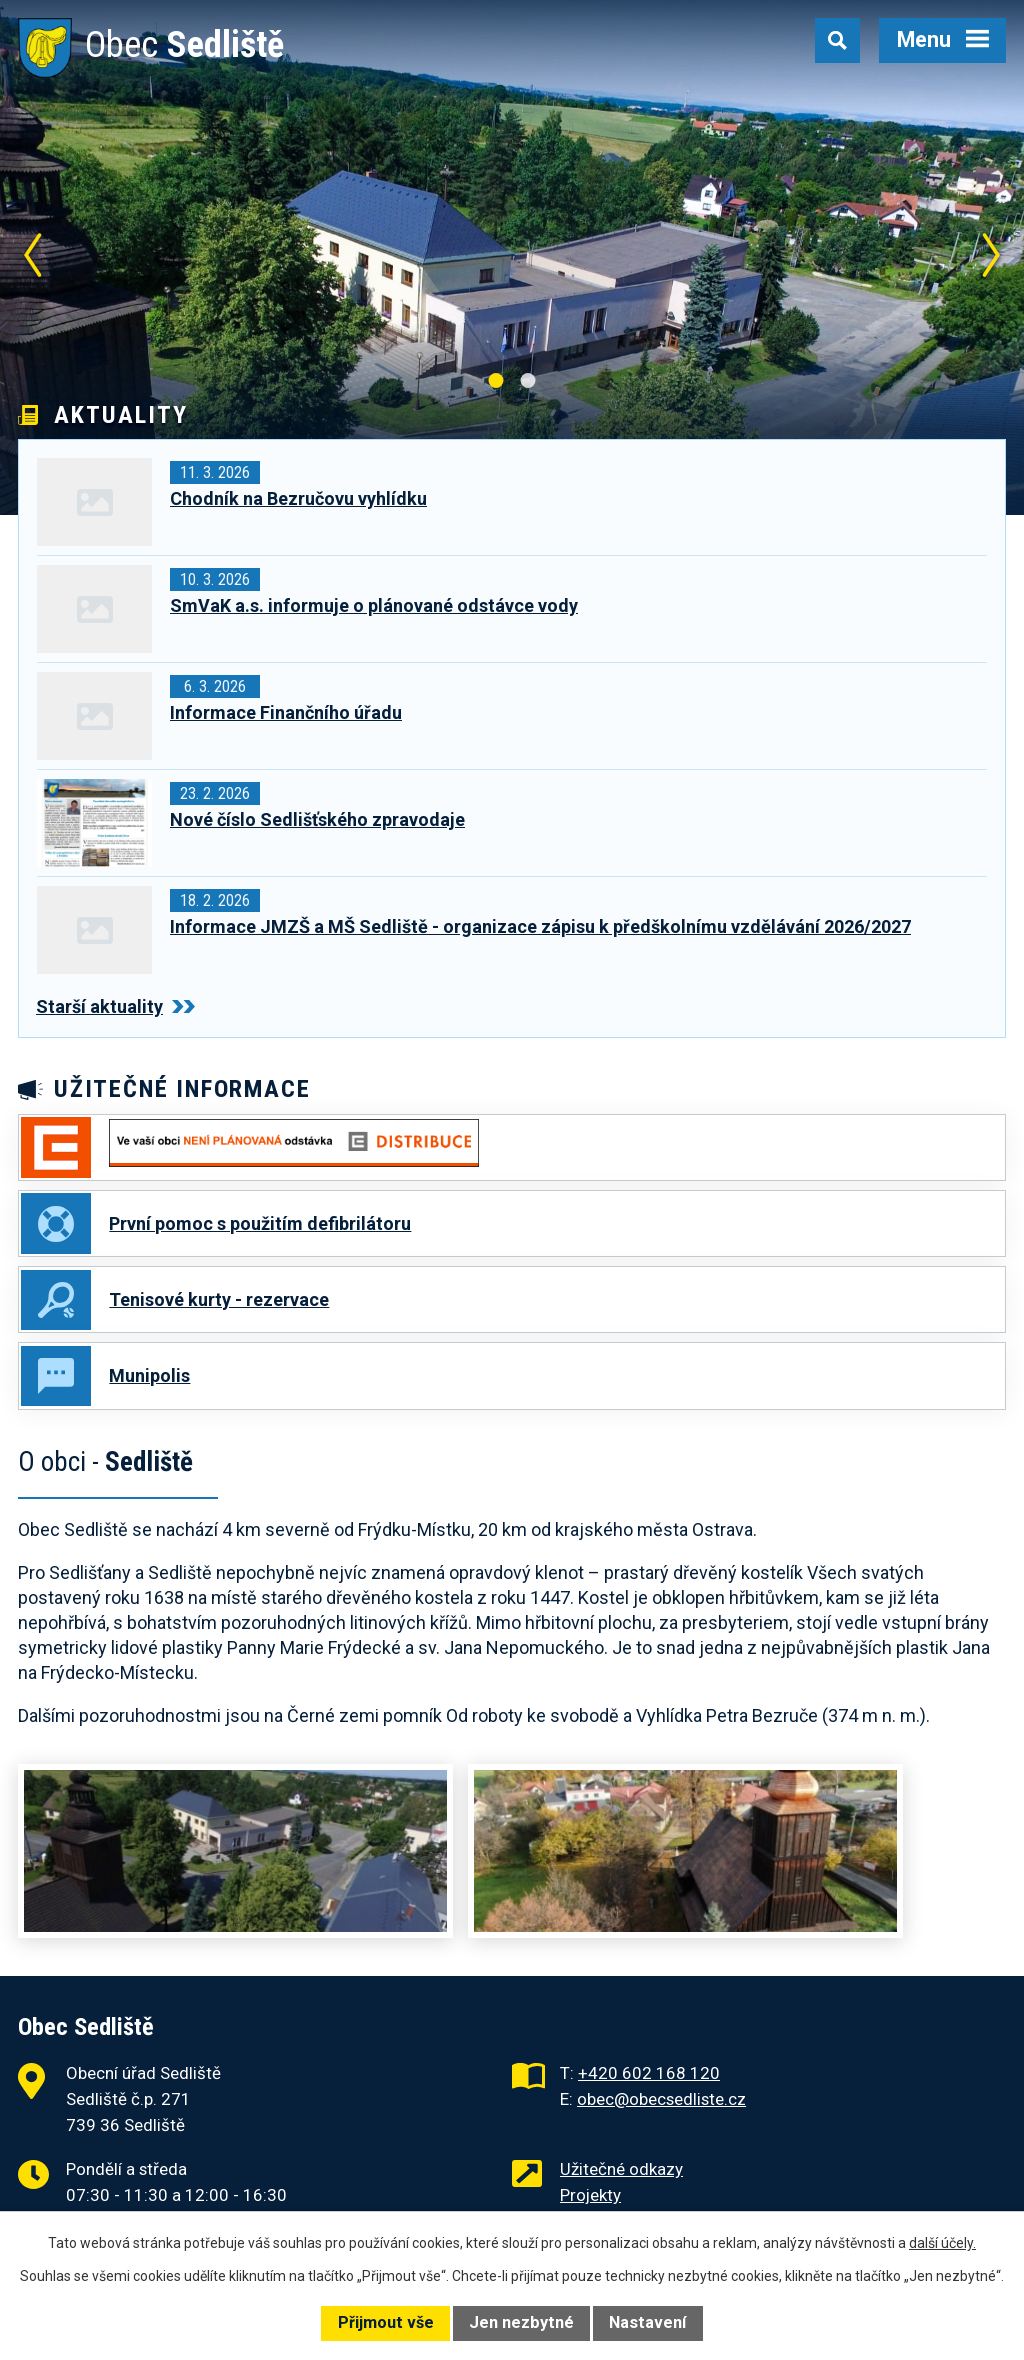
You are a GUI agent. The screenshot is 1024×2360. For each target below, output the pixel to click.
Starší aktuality (115, 1006)
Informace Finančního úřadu (286, 712)
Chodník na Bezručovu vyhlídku (298, 498)
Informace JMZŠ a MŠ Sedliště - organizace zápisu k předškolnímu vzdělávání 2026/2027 (540, 926)
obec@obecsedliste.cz (661, 2104)
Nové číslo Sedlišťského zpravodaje (317, 819)
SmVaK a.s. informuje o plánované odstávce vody (374, 605)
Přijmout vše (386, 2322)
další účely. (942, 2243)
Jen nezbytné (521, 2322)
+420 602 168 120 (649, 2078)
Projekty (590, 2200)
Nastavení (647, 2322)
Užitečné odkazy (621, 2174)
